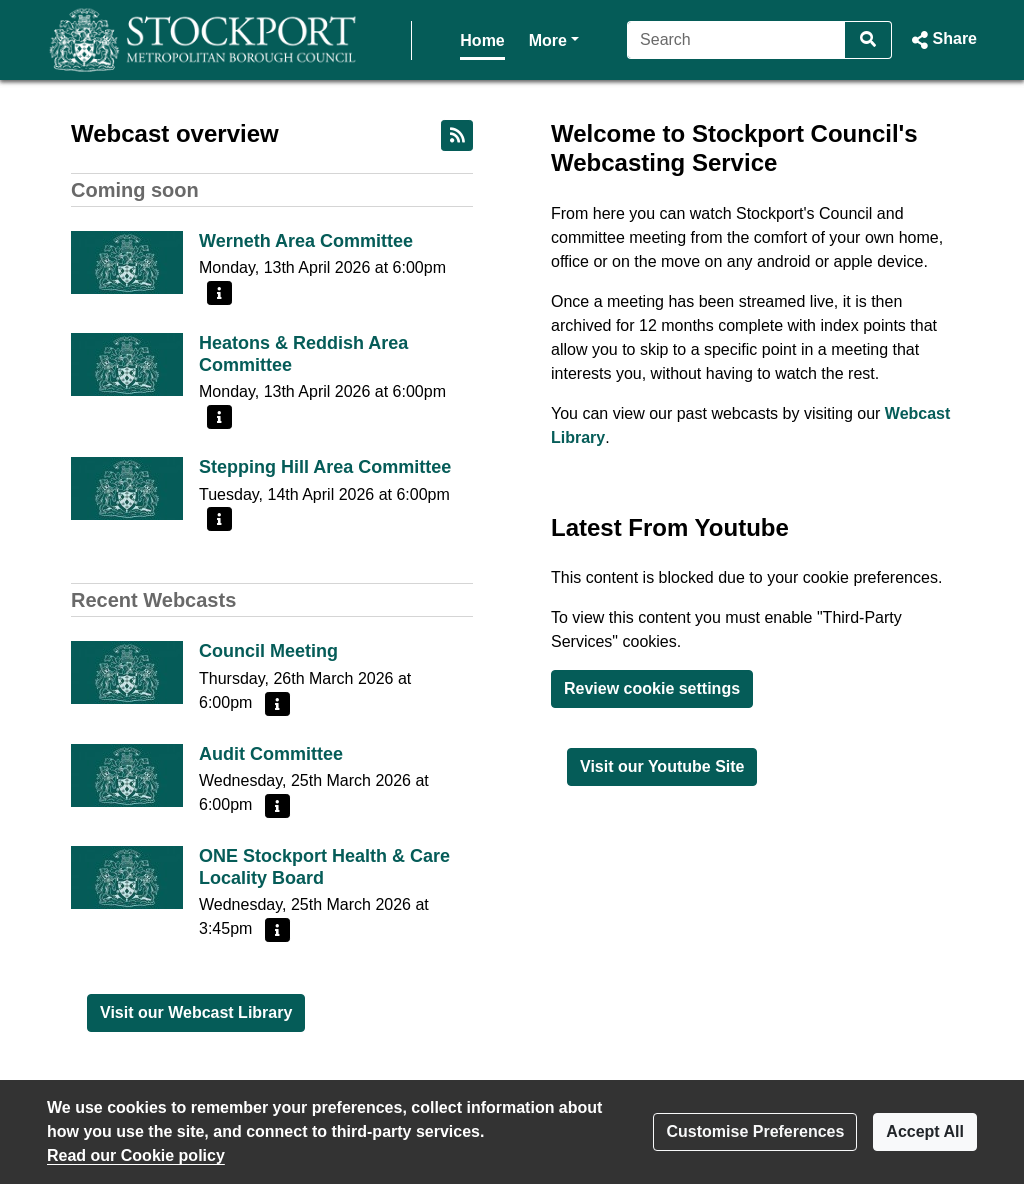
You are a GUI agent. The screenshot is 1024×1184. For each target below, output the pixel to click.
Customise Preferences (755, 1131)
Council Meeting (268, 651)
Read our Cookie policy (136, 1155)
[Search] (733, 40)
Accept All (925, 1131)
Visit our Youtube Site (662, 766)
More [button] (493, 38)
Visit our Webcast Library (196, 1012)
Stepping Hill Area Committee (325, 467)
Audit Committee (271, 754)
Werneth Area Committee (306, 241)
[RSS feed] (457, 135)
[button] (942, 40)
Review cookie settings (652, 688)
